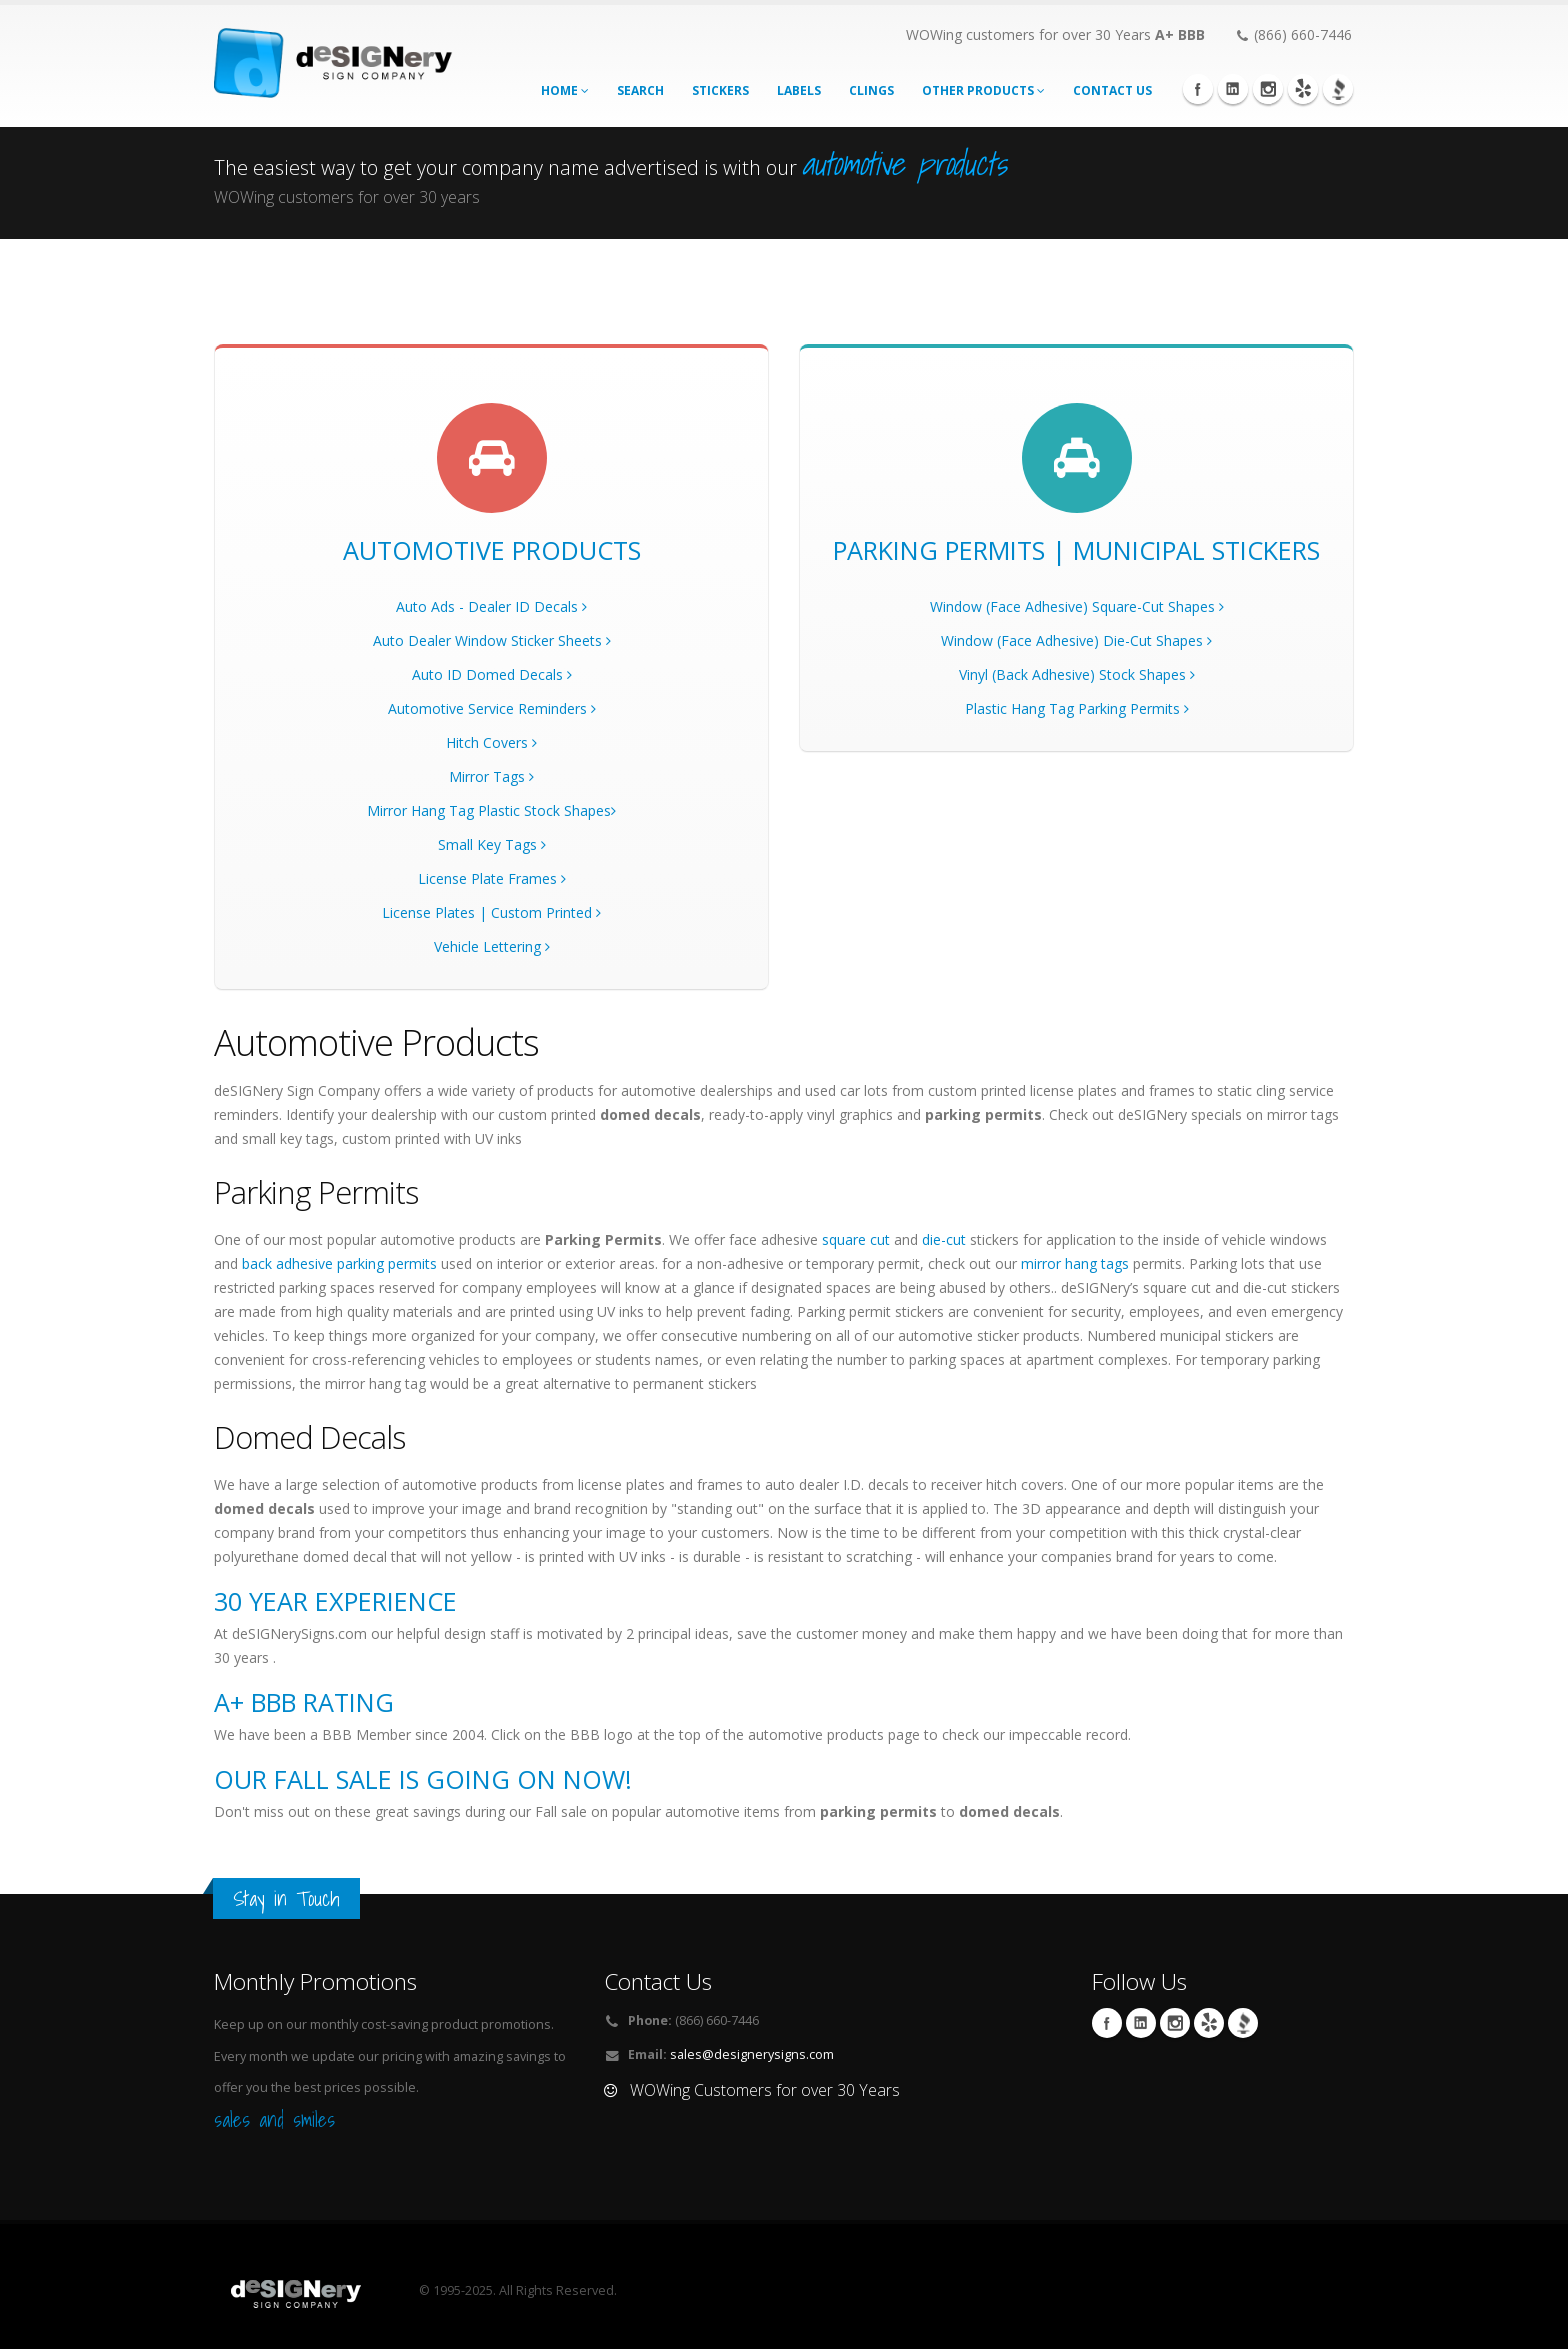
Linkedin (1233, 89)
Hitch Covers (491, 742)
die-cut (944, 1239)
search (640, 90)
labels (799, 90)
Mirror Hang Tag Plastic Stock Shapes (491, 810)
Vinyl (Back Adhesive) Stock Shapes (1077, 674)
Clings (871, 90)
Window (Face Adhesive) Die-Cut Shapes (1076, 640)
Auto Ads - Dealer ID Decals (491, 606)
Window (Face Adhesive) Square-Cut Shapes (1077, 606)
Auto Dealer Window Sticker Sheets (492, 640)
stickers (720, 90)
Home (565, 90)
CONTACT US (1112, 90)
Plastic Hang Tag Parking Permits (1077, 708)
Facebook (1198, 89)
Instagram (1268, 89)
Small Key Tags (492, 844)
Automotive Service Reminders (492, 708)
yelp (1303, 89)
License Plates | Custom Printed (491, 912)
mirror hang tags (1075, 1263)
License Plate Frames (492, 878)
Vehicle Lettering (492, 946)
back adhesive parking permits (339, 1263)
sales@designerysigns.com (752, 2054)
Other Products (983, 90)
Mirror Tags (491, 776)
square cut (856, 1239)
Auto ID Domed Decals (492, 674)
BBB (1338, 89)
